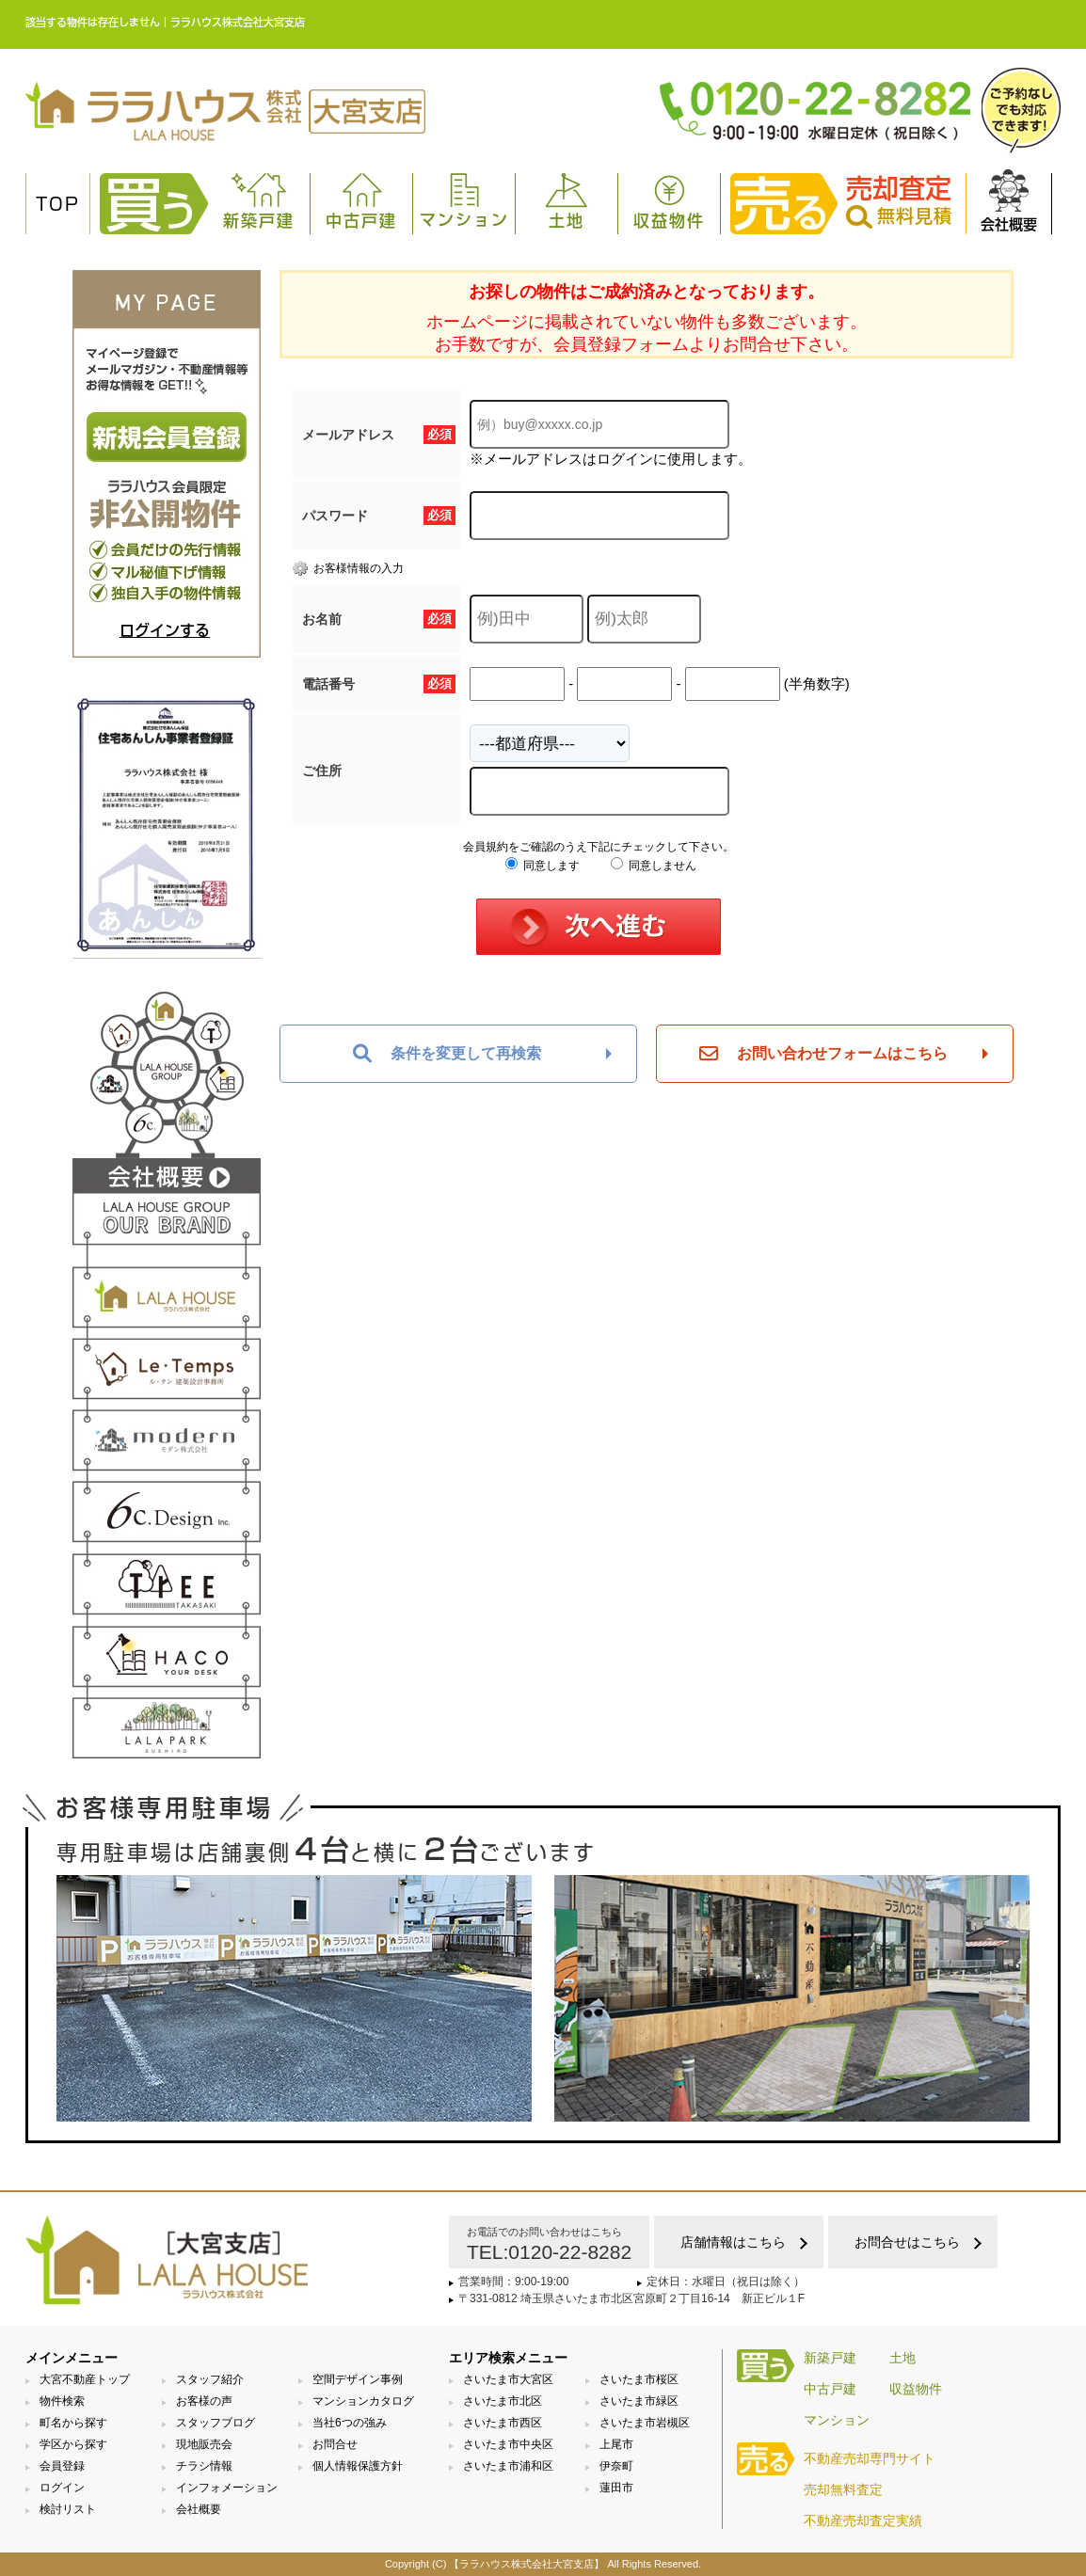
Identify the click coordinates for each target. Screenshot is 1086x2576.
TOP (58, 204)
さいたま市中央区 (508, 2444)
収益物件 (669, 201)
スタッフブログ (215, 2422)
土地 (566, 201)
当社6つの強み (349, 2422)
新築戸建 (259, 201)
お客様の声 (204, 2401)
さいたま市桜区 (639, 2379)
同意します (542, 865)
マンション (464, 200)
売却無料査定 (843, 2489)
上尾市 (616, 2444)
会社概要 (1009, 200)
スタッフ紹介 (210, 2379)
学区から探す (73, 2444)
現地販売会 (204, 2444)
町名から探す (73, 2422)
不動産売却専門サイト (869, 2458)
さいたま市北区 (502, 2401)
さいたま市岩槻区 (644, 2422)
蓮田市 (616, 2487)
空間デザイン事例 (357, 2379)
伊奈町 (616, 2466)
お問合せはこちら (907, 2242)
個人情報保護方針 (357, 2466)
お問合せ (335, 2444)
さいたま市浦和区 (508, 2466)
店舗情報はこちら (733, 2242)
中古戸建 (361, 201)
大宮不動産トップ (85, 2379)
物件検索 (62, 2401)
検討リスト (68, 2509)
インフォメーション (227, 2487)
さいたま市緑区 (639, 2401)
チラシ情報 (204, 2466)
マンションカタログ (363, 2401)
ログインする (165, 630)
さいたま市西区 (502, 2422)
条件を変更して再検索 (447, 1054)
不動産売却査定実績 (863, 2520)
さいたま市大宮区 (508, 2379)
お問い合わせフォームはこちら (823, 1054)
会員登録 (62, 2466)
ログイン (62, 2487)
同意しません (653, 865)
